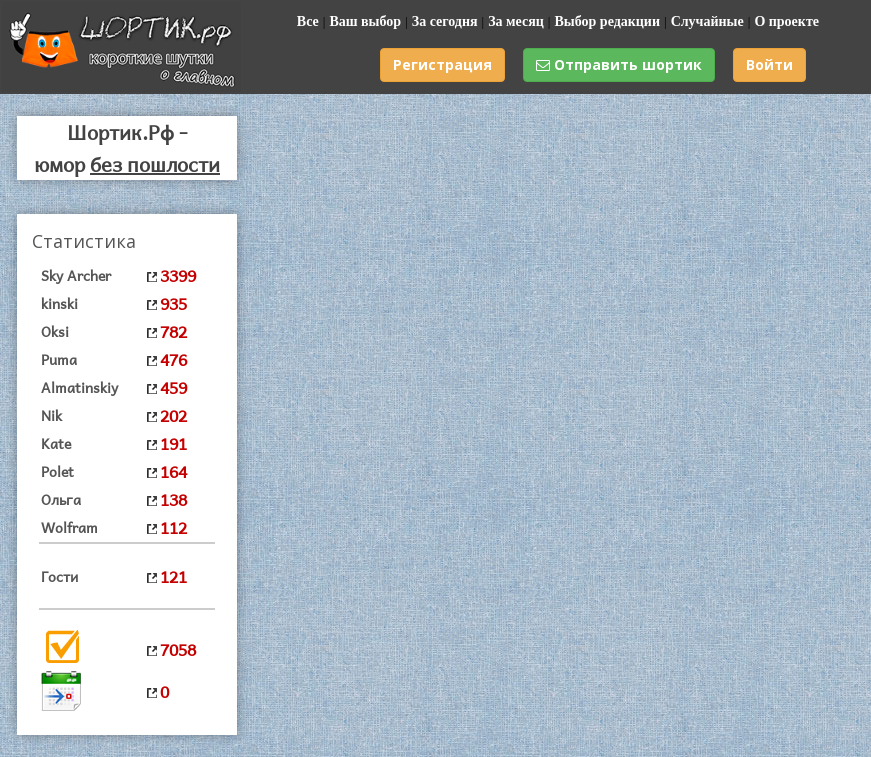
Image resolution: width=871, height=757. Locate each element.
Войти (769, 64)
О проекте (786, 21)
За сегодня (445, 21)
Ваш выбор (365, 21)
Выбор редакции (607, 21)
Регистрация (442, 64)
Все (308, 21)
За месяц (516, 21)
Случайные (707, 21)
